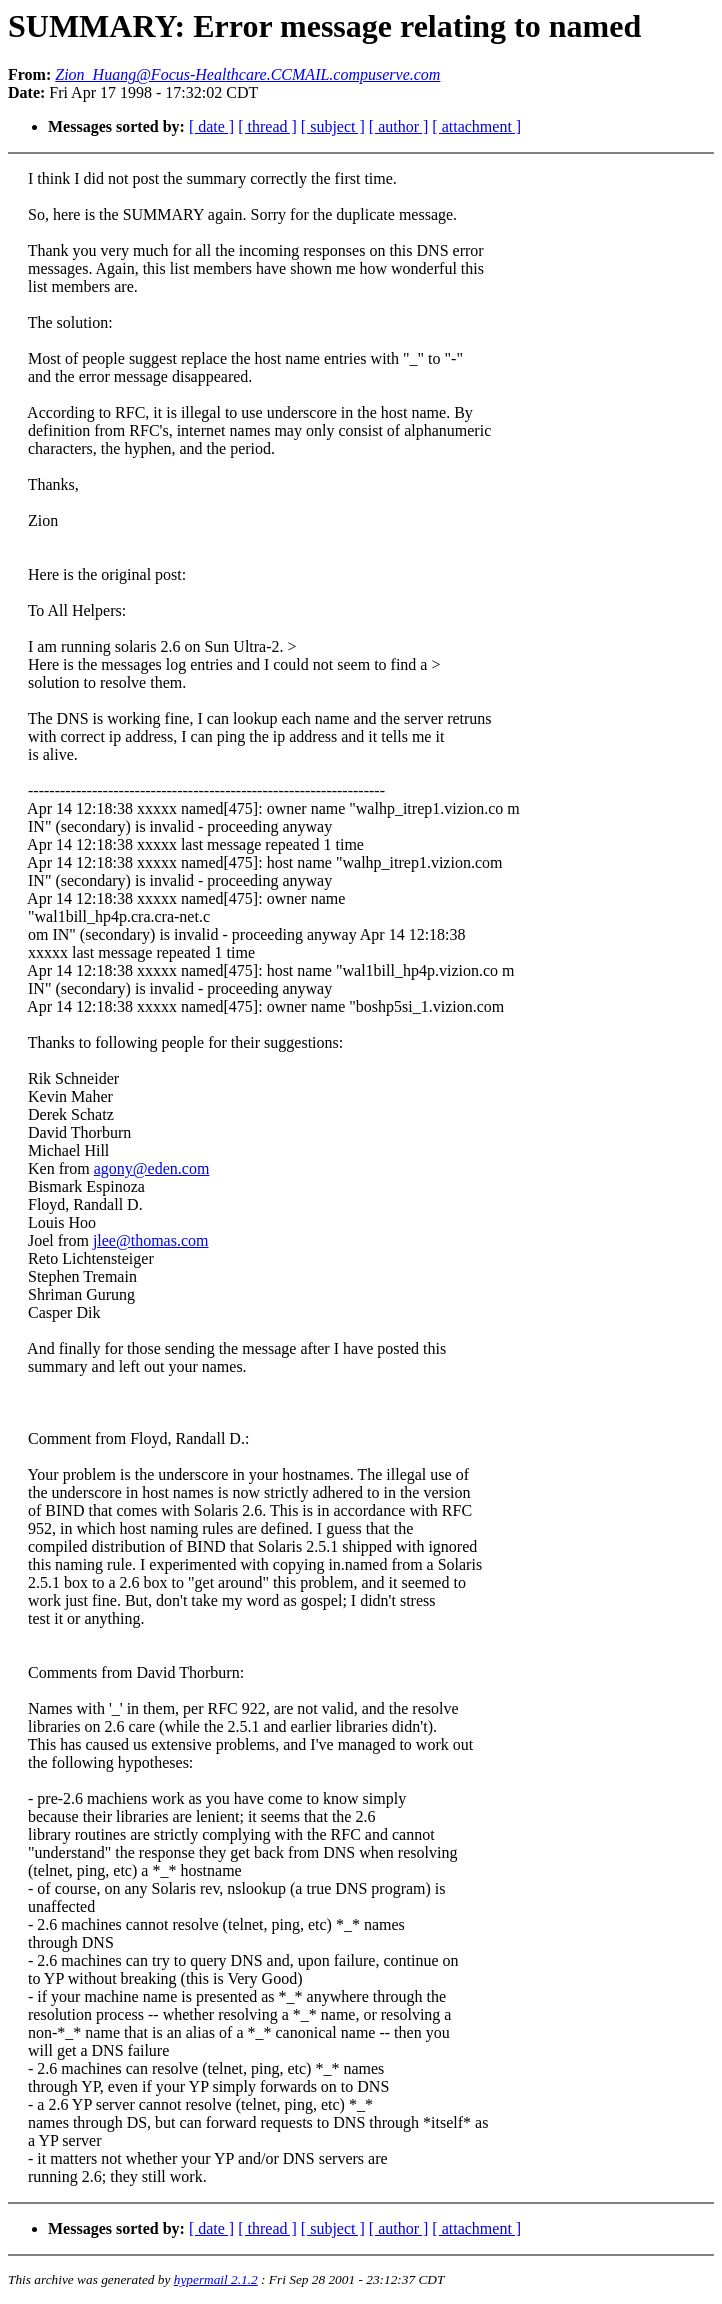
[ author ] (399, 126)
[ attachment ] (476, 126)
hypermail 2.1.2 (216, 2279)
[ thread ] (267, 126)
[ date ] (211, 126)
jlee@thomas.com (151, 1240)
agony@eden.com (152, 1168)
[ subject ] (333, 126)
